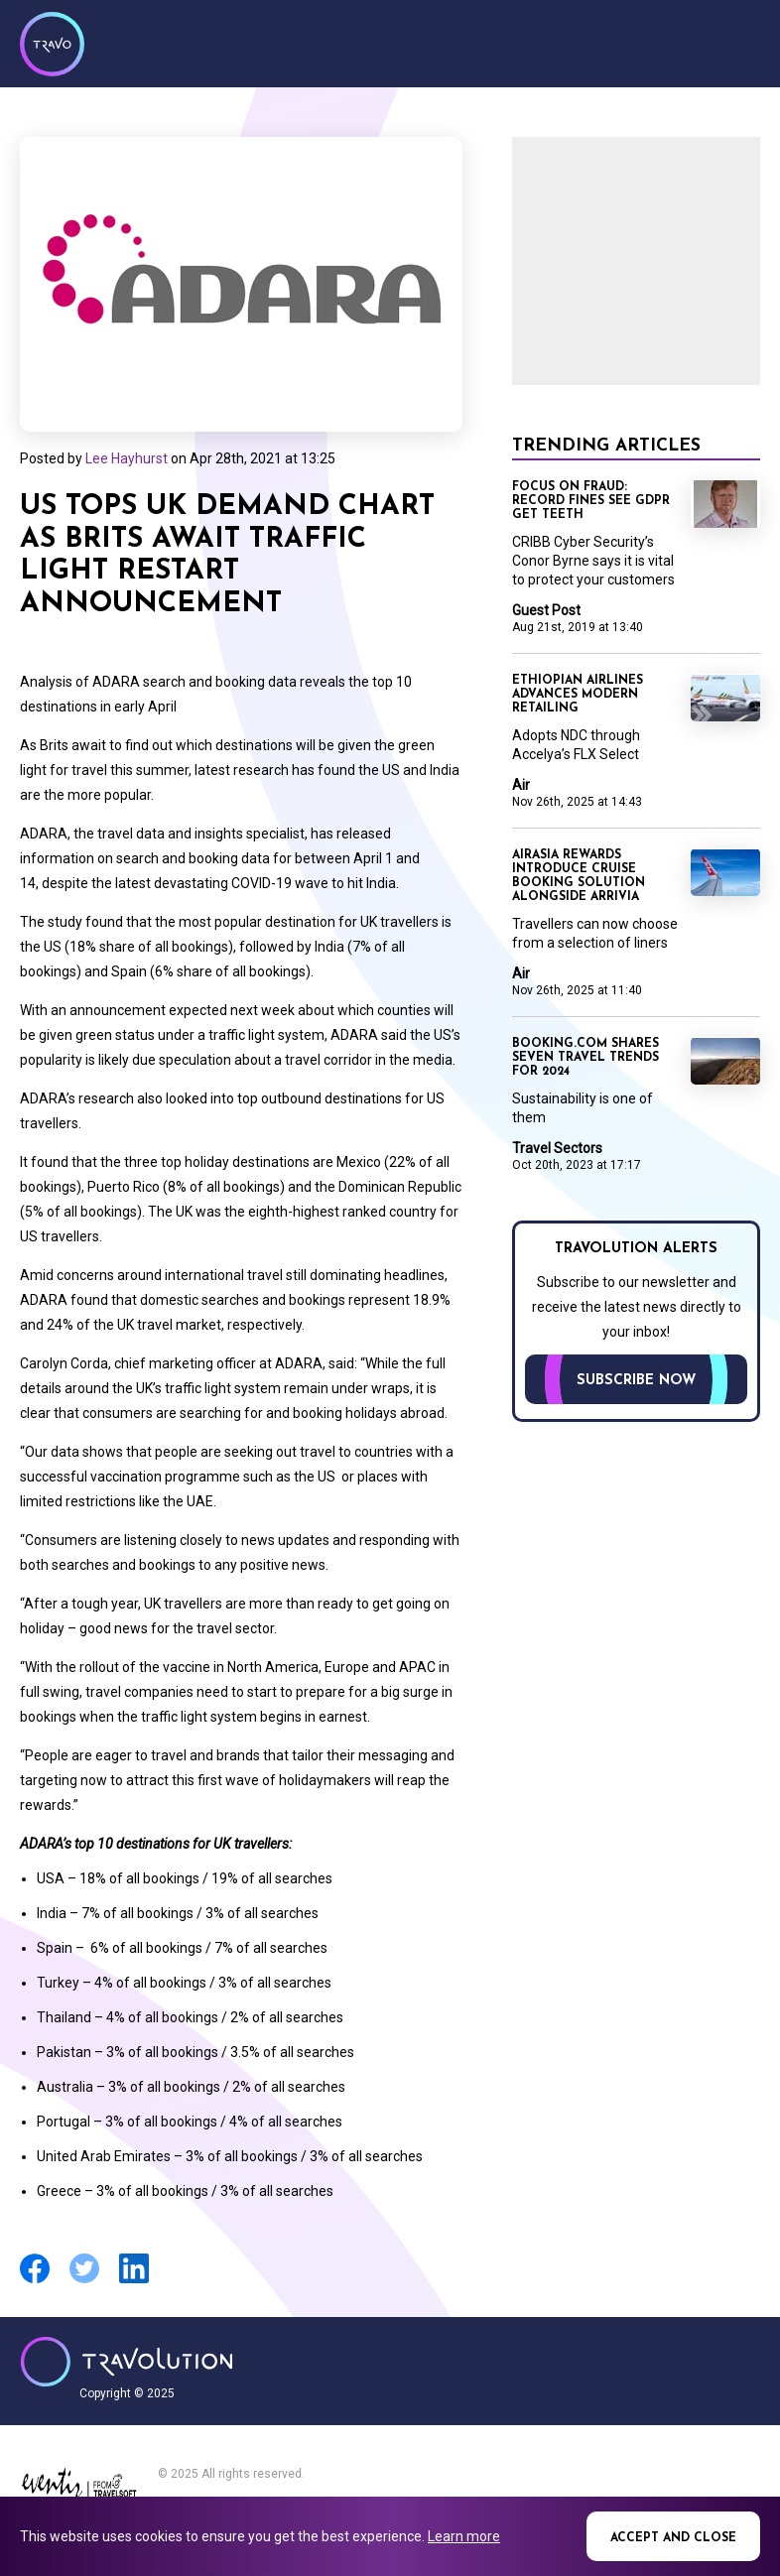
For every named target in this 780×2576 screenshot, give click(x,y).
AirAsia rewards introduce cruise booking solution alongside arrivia (578, 876)
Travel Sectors (557, 1148)
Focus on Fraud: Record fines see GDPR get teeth (591, 501)
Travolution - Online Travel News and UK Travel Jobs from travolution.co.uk (126, 2361)
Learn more (464, 2536)
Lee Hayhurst (126, 458)
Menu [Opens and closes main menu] (740, 41)
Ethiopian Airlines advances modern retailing (577, 694)
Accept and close (673, 2538)
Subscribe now (636, 1380)
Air (521, 785)
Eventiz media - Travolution (79, 2488)
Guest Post (546, 610)
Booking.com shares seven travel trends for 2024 (585, 1058)
